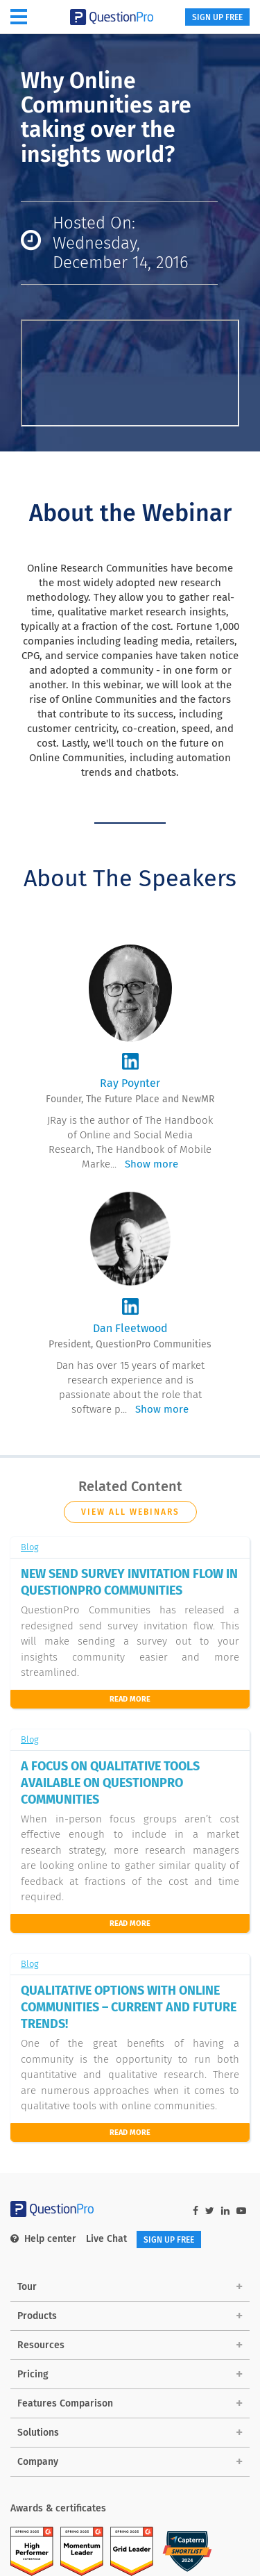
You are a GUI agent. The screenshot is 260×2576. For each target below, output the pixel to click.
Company (37, 2462)
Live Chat (106, 2239)
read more (130, 2132)
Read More (130, 1699)
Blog (30, 1547)
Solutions (38, 2432)
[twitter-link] (209, 2211)
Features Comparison (65, 2403)
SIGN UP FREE (217, 17)
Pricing (33, 2374)
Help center (43, 2239)
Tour (27, 2287)
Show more (151, 1164)
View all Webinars (130, 1512)
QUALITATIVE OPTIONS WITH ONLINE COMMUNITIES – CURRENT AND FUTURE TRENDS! (128, 2007)
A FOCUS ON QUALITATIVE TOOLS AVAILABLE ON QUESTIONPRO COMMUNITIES (110, 1783)
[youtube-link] (241, 2211)
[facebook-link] (195, 2211)
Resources (40, 2345)
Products (37, 2316)
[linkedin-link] (225, 2211)
